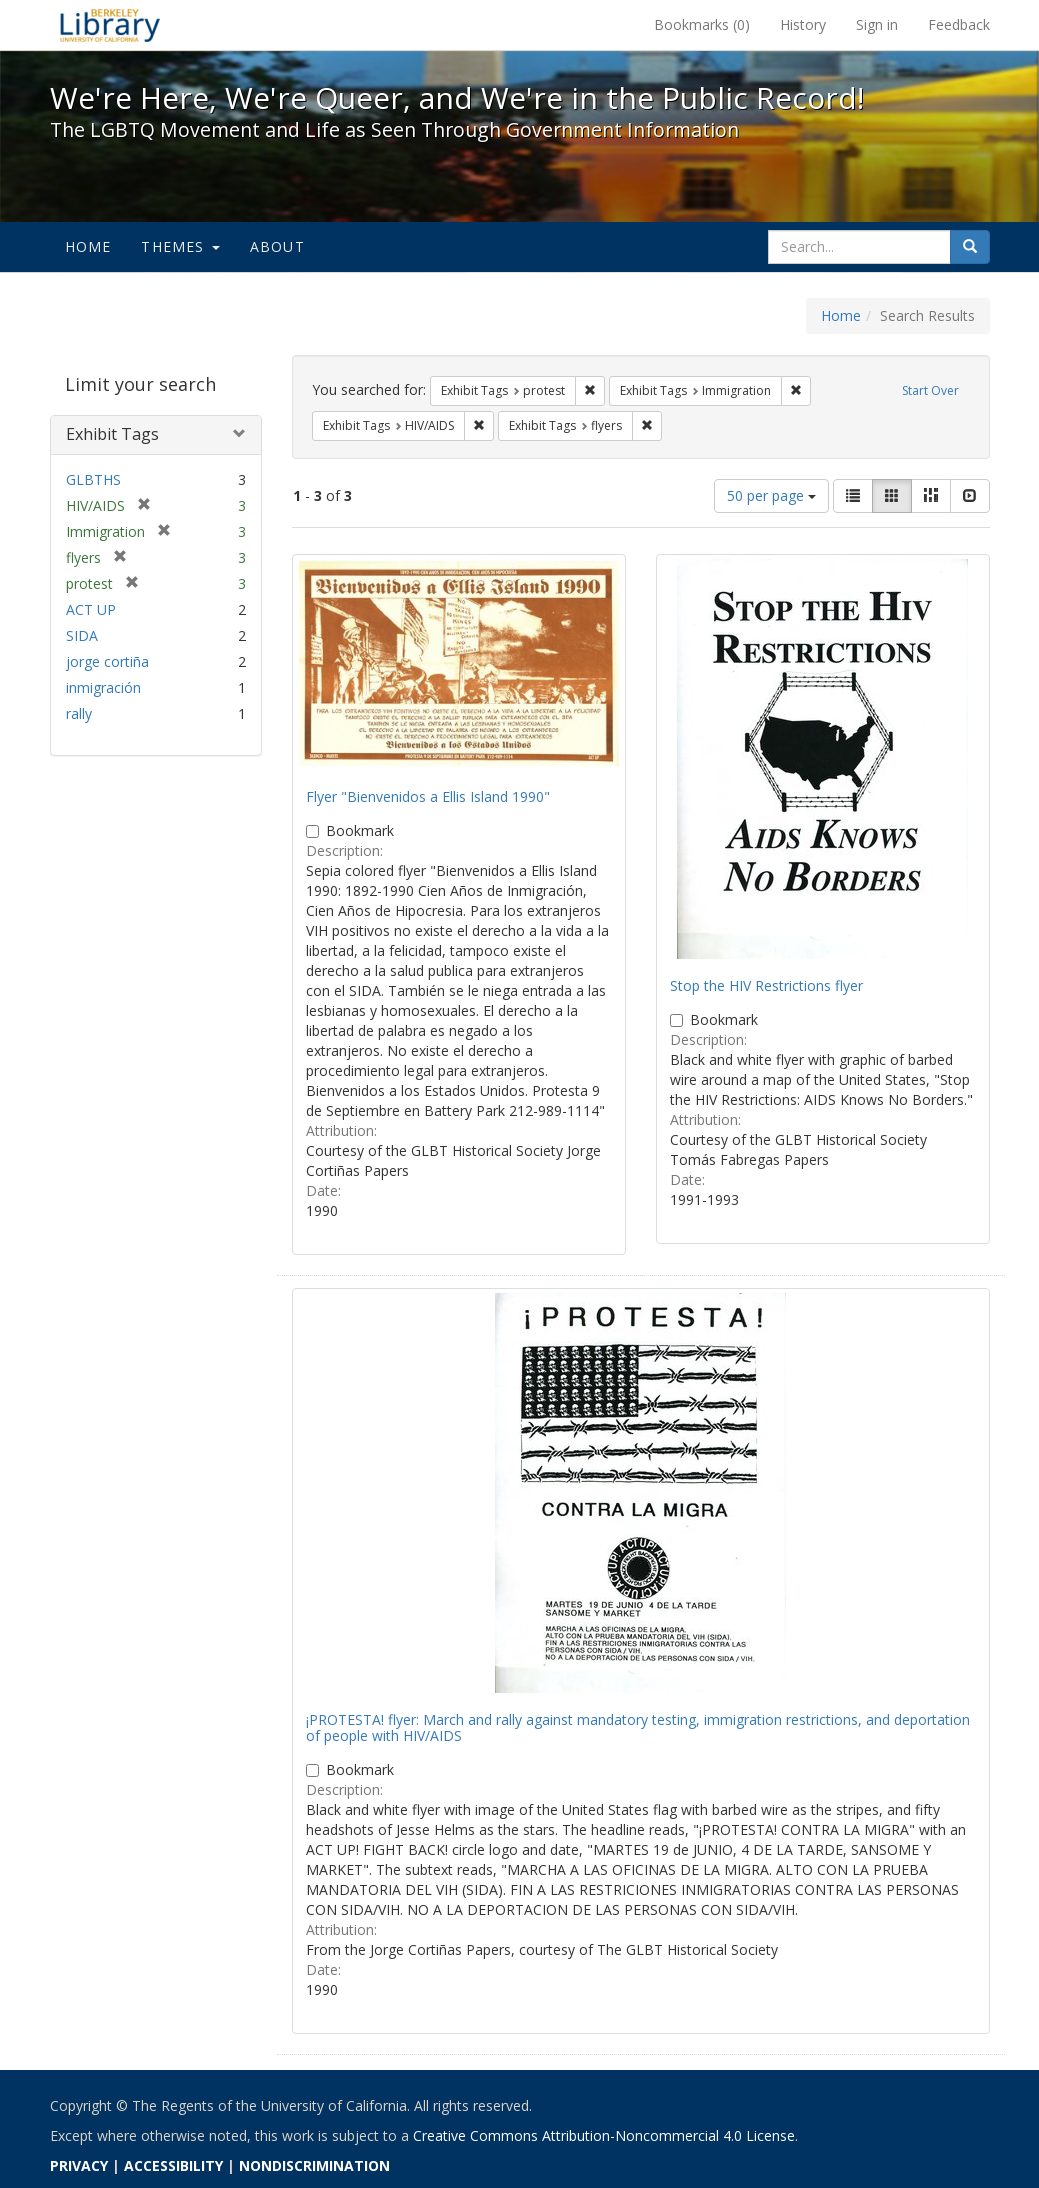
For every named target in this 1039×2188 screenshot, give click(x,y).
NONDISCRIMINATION (314, 2165)
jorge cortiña (107, 661)
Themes (180, 246)
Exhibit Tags (112, 434)
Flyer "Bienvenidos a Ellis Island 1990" (428, 796)
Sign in (877, 24)
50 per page (771, 495)
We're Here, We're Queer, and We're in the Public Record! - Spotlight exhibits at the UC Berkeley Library (110, 25)
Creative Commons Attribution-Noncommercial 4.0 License (604, 2135)
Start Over (930, 390)
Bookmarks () (702, 24)
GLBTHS (93, 479)
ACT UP (91, 609)
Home (88, 246)
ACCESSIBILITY (173, 2165)
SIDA (82, 635)
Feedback (959, 24)
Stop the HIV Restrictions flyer (766, 985)
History (803, 24)
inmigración (103, 687)
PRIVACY (79, 2165)
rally (79, 713)
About (277, 246)
